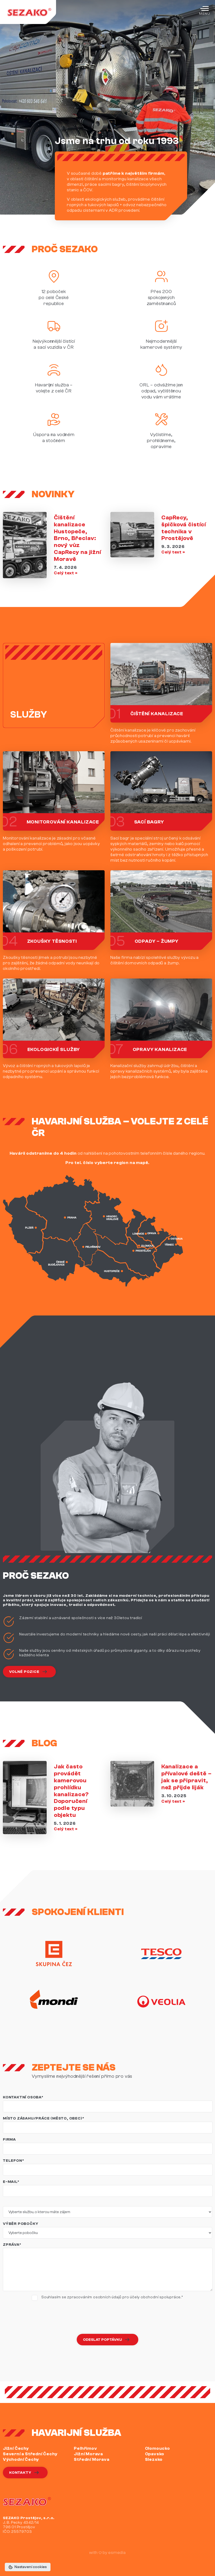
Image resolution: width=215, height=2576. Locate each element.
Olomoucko (157, 2448)
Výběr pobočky (20, 2224)
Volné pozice (28, 1672)
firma (9, 2139)
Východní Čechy (21, 2459)
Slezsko (154, 2459)
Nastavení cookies (28, 2567)
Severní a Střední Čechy (30, 2453)
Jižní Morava (88, 2453)
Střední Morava (91, 2459)
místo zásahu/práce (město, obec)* (43, 2118)
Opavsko (154, 2453)
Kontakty (24, 2472)
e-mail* (11, 2182)
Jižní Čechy (16, 2448)
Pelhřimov (85, 2448)
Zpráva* (12, 2244)
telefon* (13, 2160)
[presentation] (107, 2318)
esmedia (117, 2552)
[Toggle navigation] (204, 10)
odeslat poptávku (106, 2339)
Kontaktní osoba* (23, 2097)
